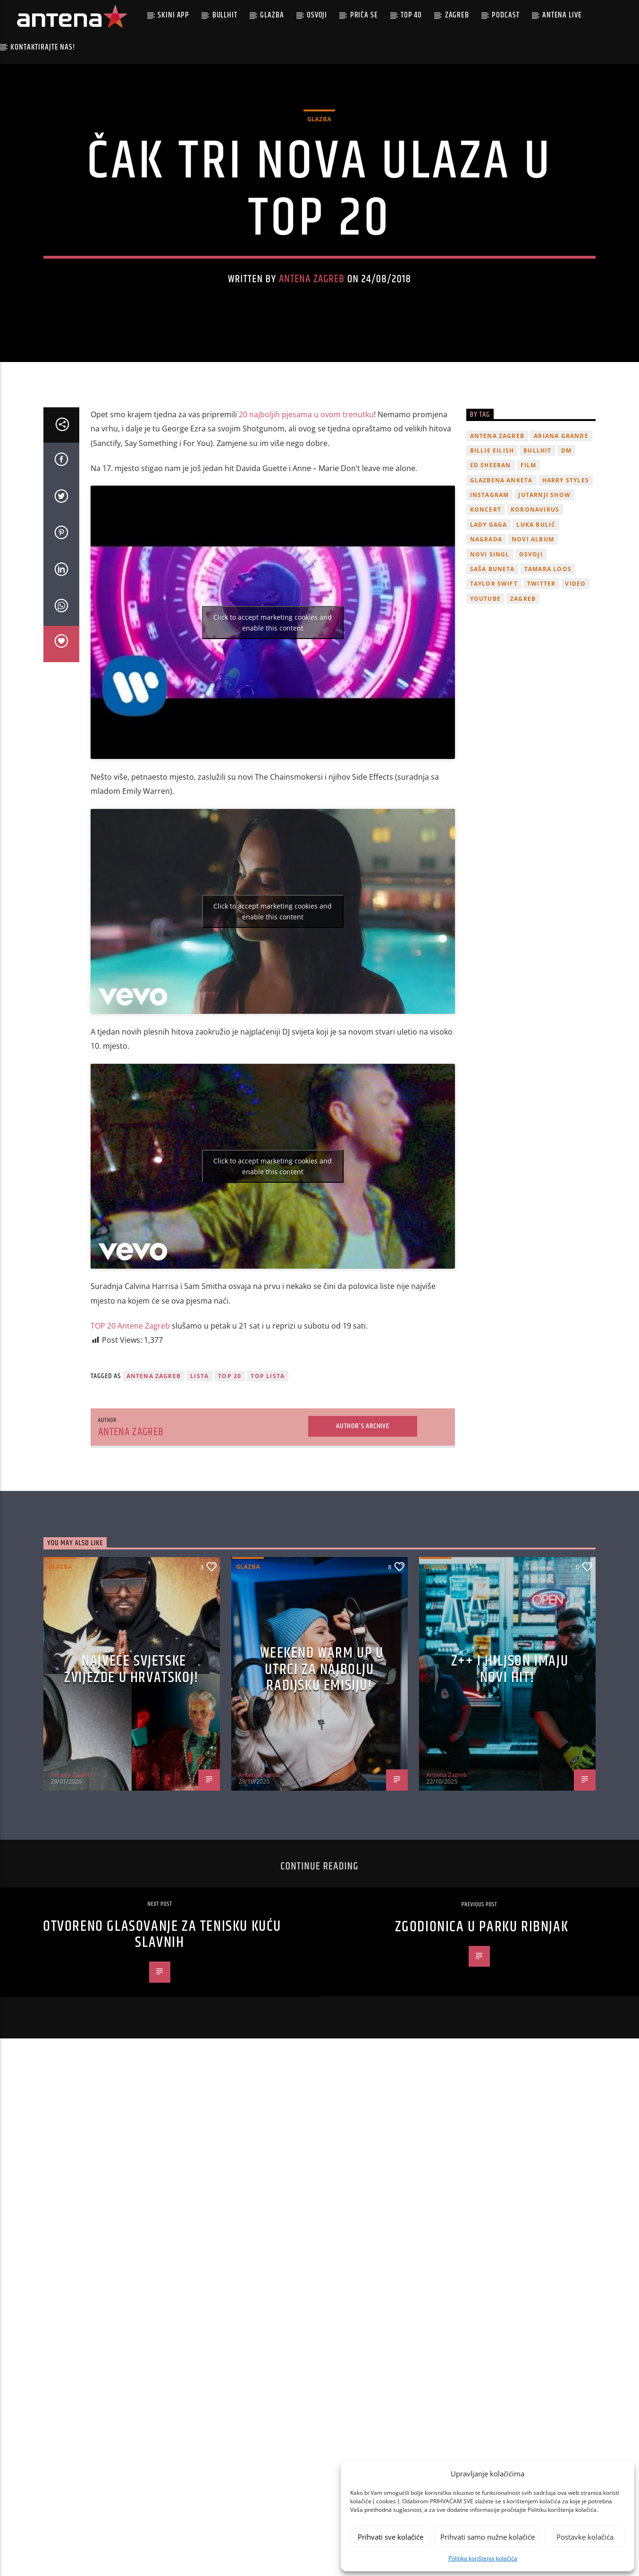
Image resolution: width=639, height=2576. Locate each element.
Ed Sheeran (490, 547)
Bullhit (224, 15)
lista (199, 1458)
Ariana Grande (561, 517)
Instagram (489, 576)
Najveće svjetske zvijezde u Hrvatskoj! (131, 1751)
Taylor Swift (494, 665)
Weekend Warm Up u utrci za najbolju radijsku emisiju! (321, 1751)
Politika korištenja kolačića (482, 2558)
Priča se (364, 15)
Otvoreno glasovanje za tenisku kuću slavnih (162, 2016)
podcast (505, 15)
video (575, 665)
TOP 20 (229, 1458)
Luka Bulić (535, 606)
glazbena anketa (501, 561)
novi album (533, 621)
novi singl (490, 635)
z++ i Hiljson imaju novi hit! (509, 1751)
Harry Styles (565, 561)
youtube (485, 680)
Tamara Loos (548, 651)
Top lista (268, 1458)
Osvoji (317, 15)
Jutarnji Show (544, 576)
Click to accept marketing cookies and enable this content (272, 704)
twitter (541, 665)
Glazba (272, 15)
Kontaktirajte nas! (42, 47)
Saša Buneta (492, 651)
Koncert (485, 591)
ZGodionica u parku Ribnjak (482, 2008)
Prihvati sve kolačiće (390, 2537)
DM (566, 532)
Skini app (173, 15)
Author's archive (362, 1507)
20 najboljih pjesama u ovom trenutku (306, 496)
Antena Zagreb (312, 319)
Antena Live (561, 15)
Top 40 (411, 15)
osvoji (531, 635)
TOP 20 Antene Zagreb (130, 1407)
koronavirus (535, 591)
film (529, 547)
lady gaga (488, 606)
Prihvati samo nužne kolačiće (487, 2537)
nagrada (486, 621)
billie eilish (492, 532)
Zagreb (457, 15)
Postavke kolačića (585, 2537)
